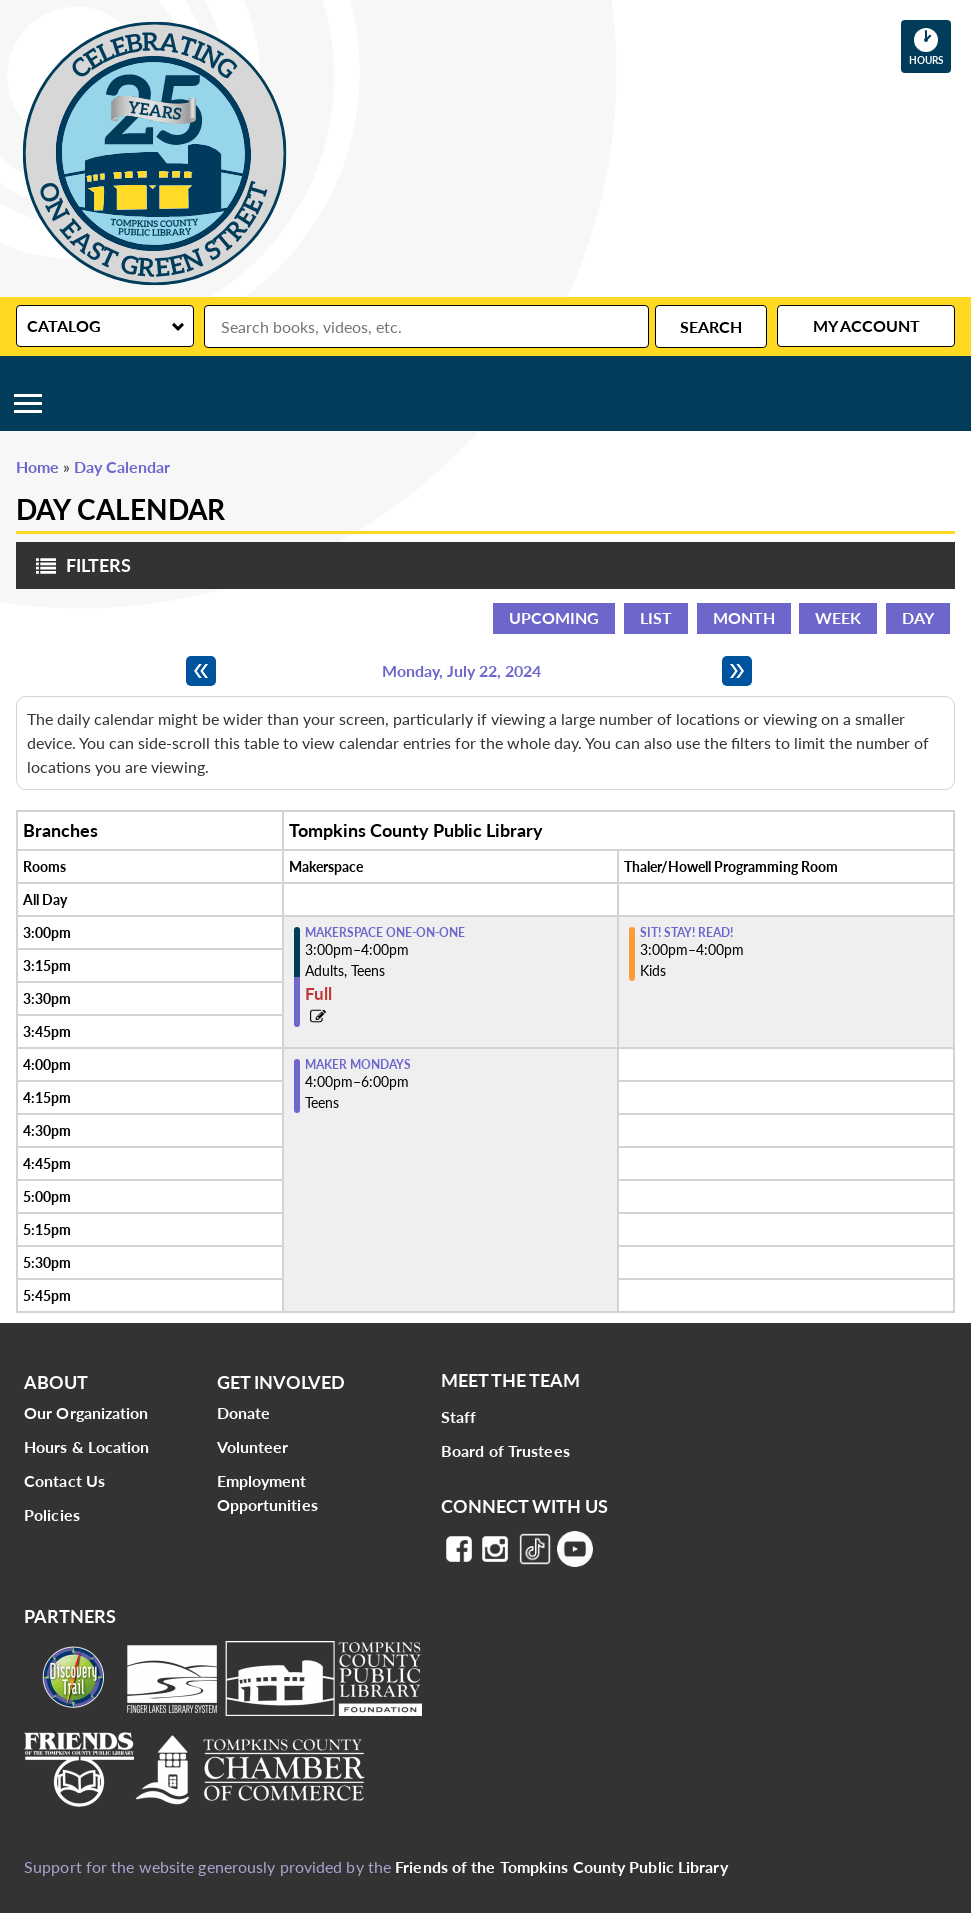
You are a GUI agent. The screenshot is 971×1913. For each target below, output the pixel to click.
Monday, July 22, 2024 (461, 671)
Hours (930, 46)
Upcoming (554, 617)
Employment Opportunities (267, 1492)
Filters (78, 571)
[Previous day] (201, 671)
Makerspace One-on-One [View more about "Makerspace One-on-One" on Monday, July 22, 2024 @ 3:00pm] (385, 933)
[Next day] (737, 671)
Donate (244, 1412)
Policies (52, 1514)
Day (918, 617)
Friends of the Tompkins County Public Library (561, 1866)
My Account (866, 325)
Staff (459, 1416)
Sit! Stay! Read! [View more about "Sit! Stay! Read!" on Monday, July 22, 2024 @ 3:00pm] (686, 933)
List (656, 617)
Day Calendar (122, 466)
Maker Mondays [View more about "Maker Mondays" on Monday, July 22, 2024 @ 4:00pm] (358, 1065)
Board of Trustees (505, 1450)
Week (838, 617)
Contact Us (64, 1480)
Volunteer (253, 1446)
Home (37, 466)
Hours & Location (87, 1446)
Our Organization (86, 1412)
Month (744, 617)
